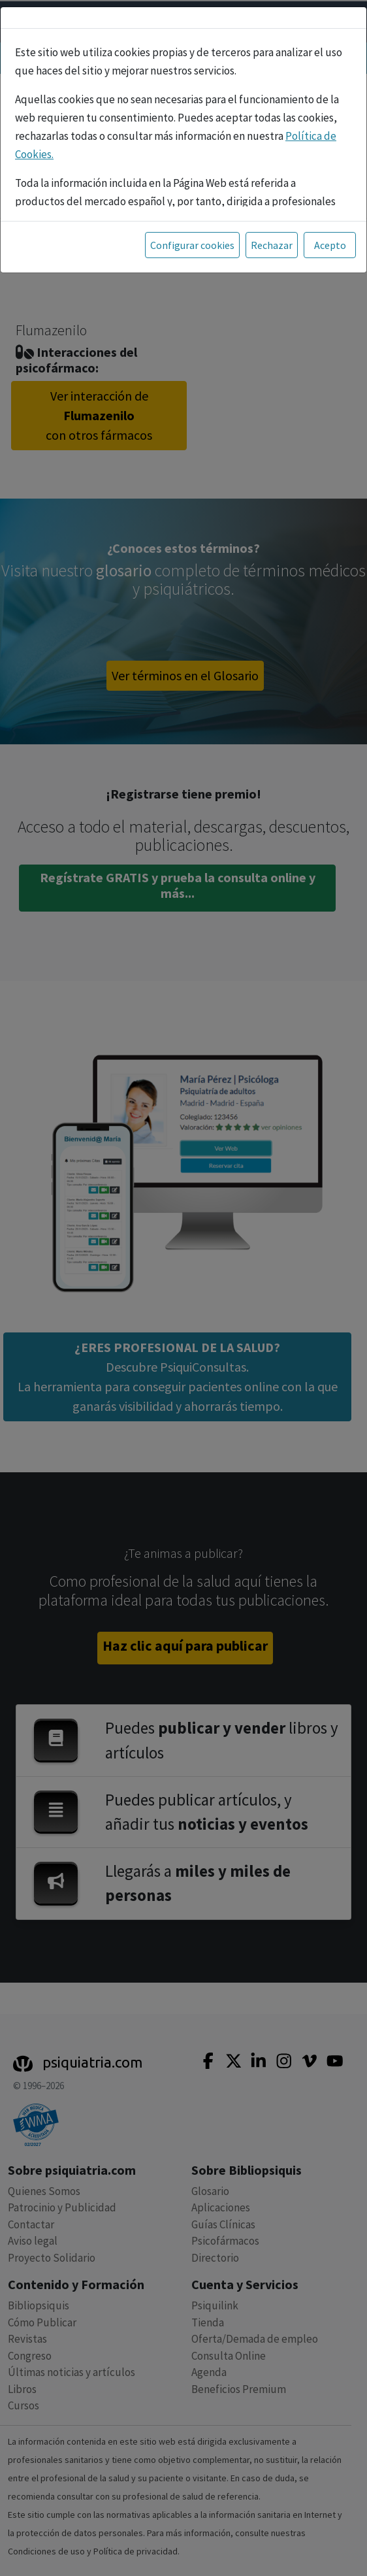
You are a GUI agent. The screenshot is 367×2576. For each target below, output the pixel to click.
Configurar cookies (192, 245)
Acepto (330, 245)
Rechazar (272, 245)
